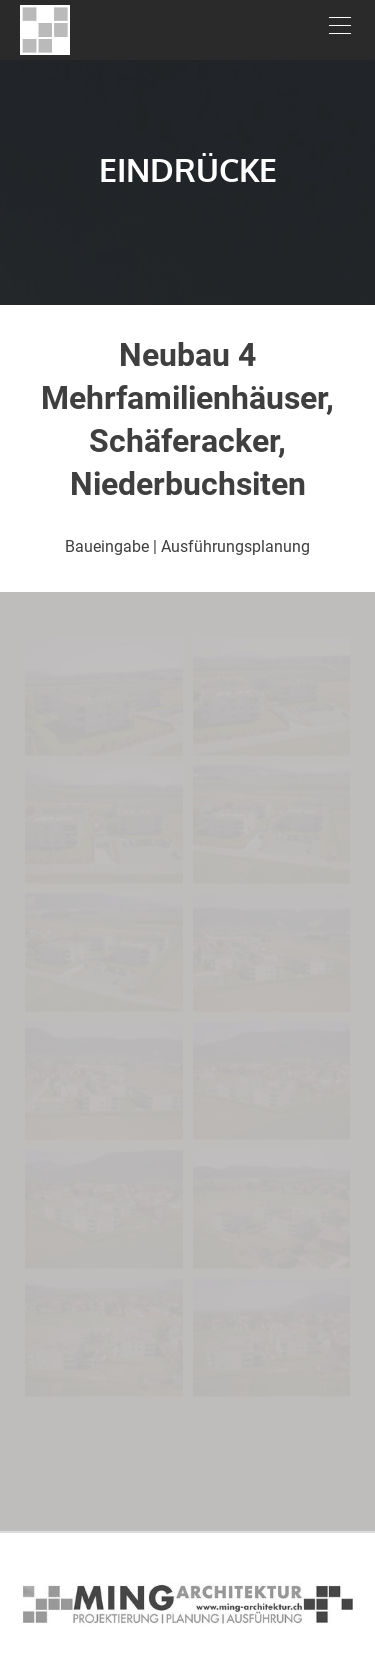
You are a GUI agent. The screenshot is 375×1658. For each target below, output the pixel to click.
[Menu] (340, 30)
